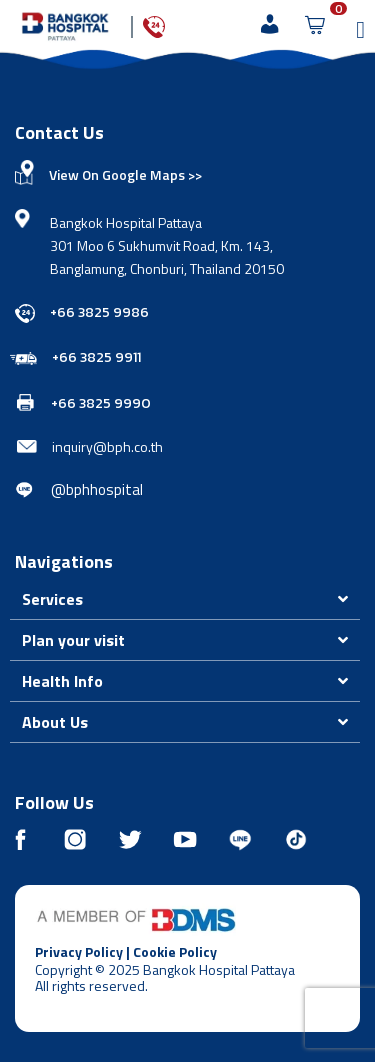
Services (52, 599)
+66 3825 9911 (96, 357)
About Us (55, 722)
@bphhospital (97, 489)
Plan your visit (73, 640)
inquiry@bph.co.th (107, 446)
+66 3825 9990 (101, 403)
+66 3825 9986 (99, 312)
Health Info (62, 681)
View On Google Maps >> (125, 174)
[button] (185, 599)
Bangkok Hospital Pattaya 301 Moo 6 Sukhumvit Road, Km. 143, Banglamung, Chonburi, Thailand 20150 (167, 245)
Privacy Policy (79, 951)
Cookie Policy (175, 951)
